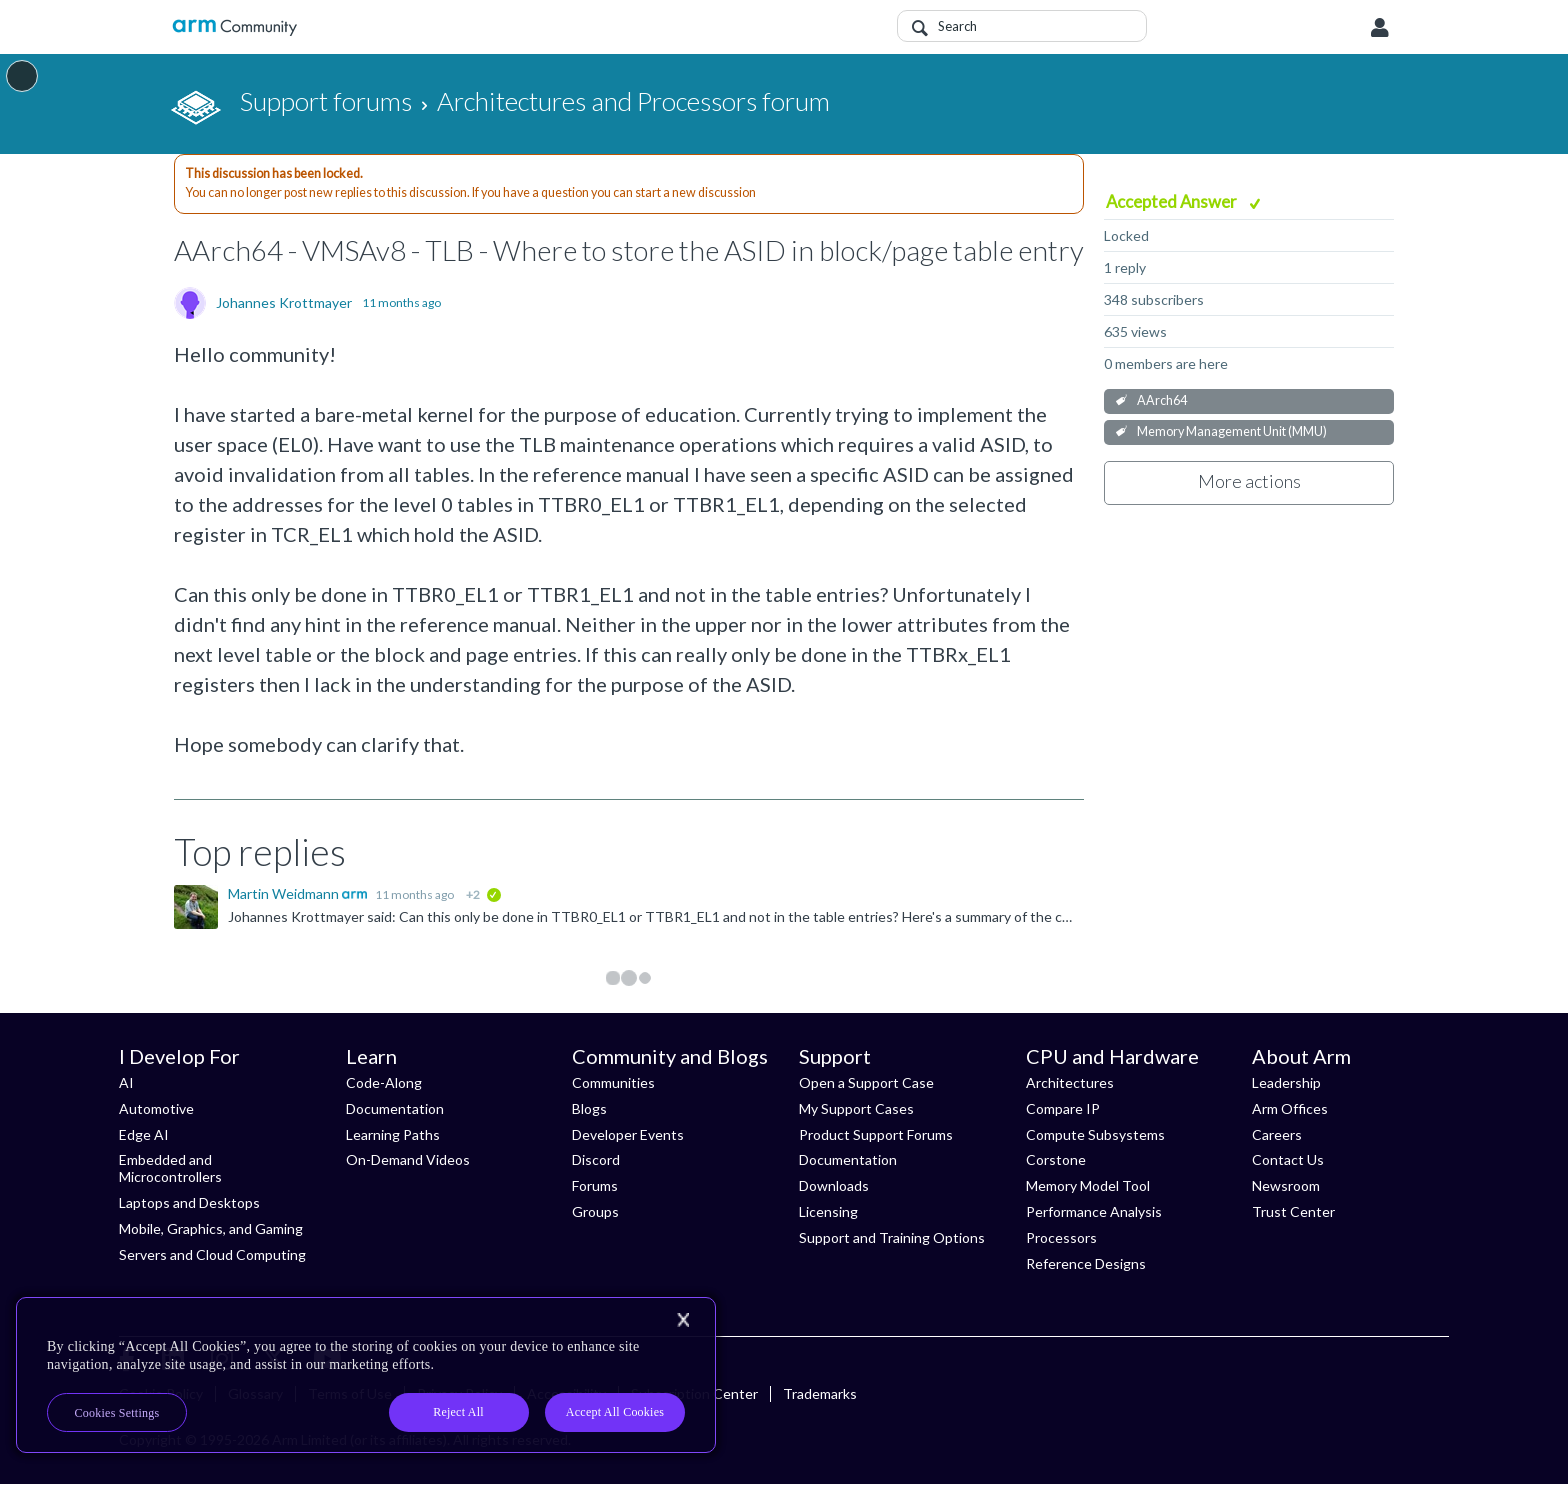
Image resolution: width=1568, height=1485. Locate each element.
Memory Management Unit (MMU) (1232, 431)
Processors (1061, 1237)
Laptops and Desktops (189, 1202)
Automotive (156, 1108)
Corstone (1056, 1159)
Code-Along (384, 1082)
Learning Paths (393, 1134)
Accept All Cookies (615, 1412)
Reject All (458, 1412)
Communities (613, 1082)
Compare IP (1063, 1108)
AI (126, 1082)
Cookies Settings (117, 1413)
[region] (366, 1375)
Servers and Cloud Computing (212, 1254)
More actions (1249, 481)
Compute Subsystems (1095, 1134)
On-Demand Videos (408, 1159)
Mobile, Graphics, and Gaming (211, 1228)
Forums (595, 1185)
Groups (595, 1211)
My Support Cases (856, 1108)
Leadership (1286, 1082)
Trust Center (1293, 1211)
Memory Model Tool (1088, 1185)
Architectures (1070, 1082)
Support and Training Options (892, 1237)
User (1380, 28)
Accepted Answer (1173, 201)
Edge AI (144, 1134)
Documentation (395, 1108)
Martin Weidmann (285, 893)
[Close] (683, 1320)
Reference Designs (1086, 1263)
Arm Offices (1290, 1108)
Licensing (828, 1211)
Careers (1277, 1134)
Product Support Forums (876, 1134)
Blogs (589, 1108)
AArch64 (1162, 400)
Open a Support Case (866, 1082)
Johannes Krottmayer (284, 303)
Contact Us (1288, 1159)
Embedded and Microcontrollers (170, 1168)
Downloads (834, 1185)
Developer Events (628, 1134)
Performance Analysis (1094, 1211)
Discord (596, 1159)
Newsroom (1286, 1185)
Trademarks (820, 1393)
